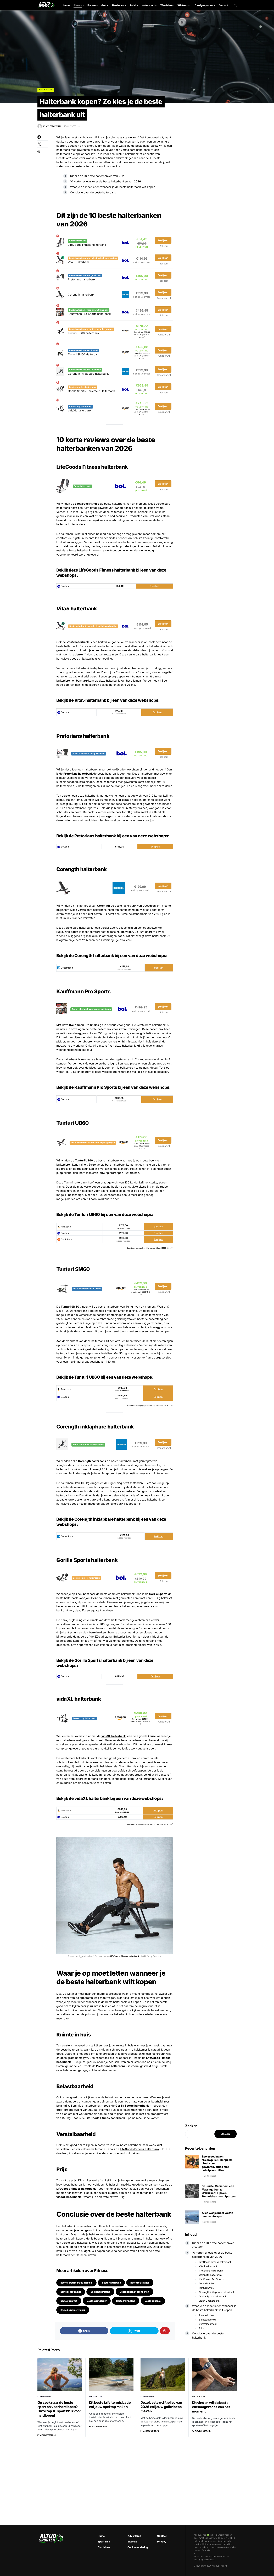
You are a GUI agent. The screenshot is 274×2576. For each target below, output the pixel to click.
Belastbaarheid (207, 2319)
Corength (103, 905)
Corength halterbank (81, 294)
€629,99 (119, 1676)
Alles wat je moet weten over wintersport (217, 2214)
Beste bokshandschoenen (134, 2291)
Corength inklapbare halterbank (88, 373)
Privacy (161, 2541)
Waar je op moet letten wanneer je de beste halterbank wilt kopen (112, 187)
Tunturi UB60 (84, 1160)
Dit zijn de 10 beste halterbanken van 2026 (98, 176)
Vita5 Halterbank (79, 262)
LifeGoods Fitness (87, 503)
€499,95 (119, 1099)
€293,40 (122, 1817)
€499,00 (122, 1389)
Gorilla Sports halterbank (132, 2105)
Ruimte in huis (206, 2315)
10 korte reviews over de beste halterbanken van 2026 (105, 181)
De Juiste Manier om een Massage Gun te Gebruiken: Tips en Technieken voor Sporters (219, 2191)
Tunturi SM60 (70, 1306)
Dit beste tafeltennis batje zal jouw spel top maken (110, 2404)
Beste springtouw (97, 2300)
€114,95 (119, 712)
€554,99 (122, 1397)
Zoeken (191, 2126)
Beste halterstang (100, 2291)
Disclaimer (104, 2547)
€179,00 (123, 1227)
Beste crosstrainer (70, 2291)
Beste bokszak (153, 2300)
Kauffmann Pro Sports (84, 1025)
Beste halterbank (111, 2282)
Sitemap (132, 2541)
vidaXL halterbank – (69, 2197)
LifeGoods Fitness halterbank (124, 1956)
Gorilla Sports (158, 1594)
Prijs (201, 2328)
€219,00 (123, 1239)
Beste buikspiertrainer (72, 2309)
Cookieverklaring (137, 2547)
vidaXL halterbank (79, 410)
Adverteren (134, 2535)
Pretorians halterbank (81, 279)
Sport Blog (104, 2541)
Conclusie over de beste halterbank (93, 192)
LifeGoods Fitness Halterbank (87, 244)
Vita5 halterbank (78, 642)
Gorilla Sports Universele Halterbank (91, 391)
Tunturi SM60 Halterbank (84, 354)
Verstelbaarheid (208, 2323)
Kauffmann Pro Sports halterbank (89, 314)
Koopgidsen (46, 90)
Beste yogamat (68, 2300)
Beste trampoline (125, 2300)
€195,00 (119, 846)
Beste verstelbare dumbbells (76, 2282)
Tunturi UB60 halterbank (83, 333)
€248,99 (122, 1811)
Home (101, 2535)
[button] (235, 5)
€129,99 (124, 968)
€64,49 (119, 586)
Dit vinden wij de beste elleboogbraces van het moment (211, 2407)
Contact (161, 2535)
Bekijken (154, 586)
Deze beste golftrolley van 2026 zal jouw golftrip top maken (161, 2406)
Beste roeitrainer (139, 2282)
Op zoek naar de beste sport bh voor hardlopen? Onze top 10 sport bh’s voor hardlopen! (59, 2408)
